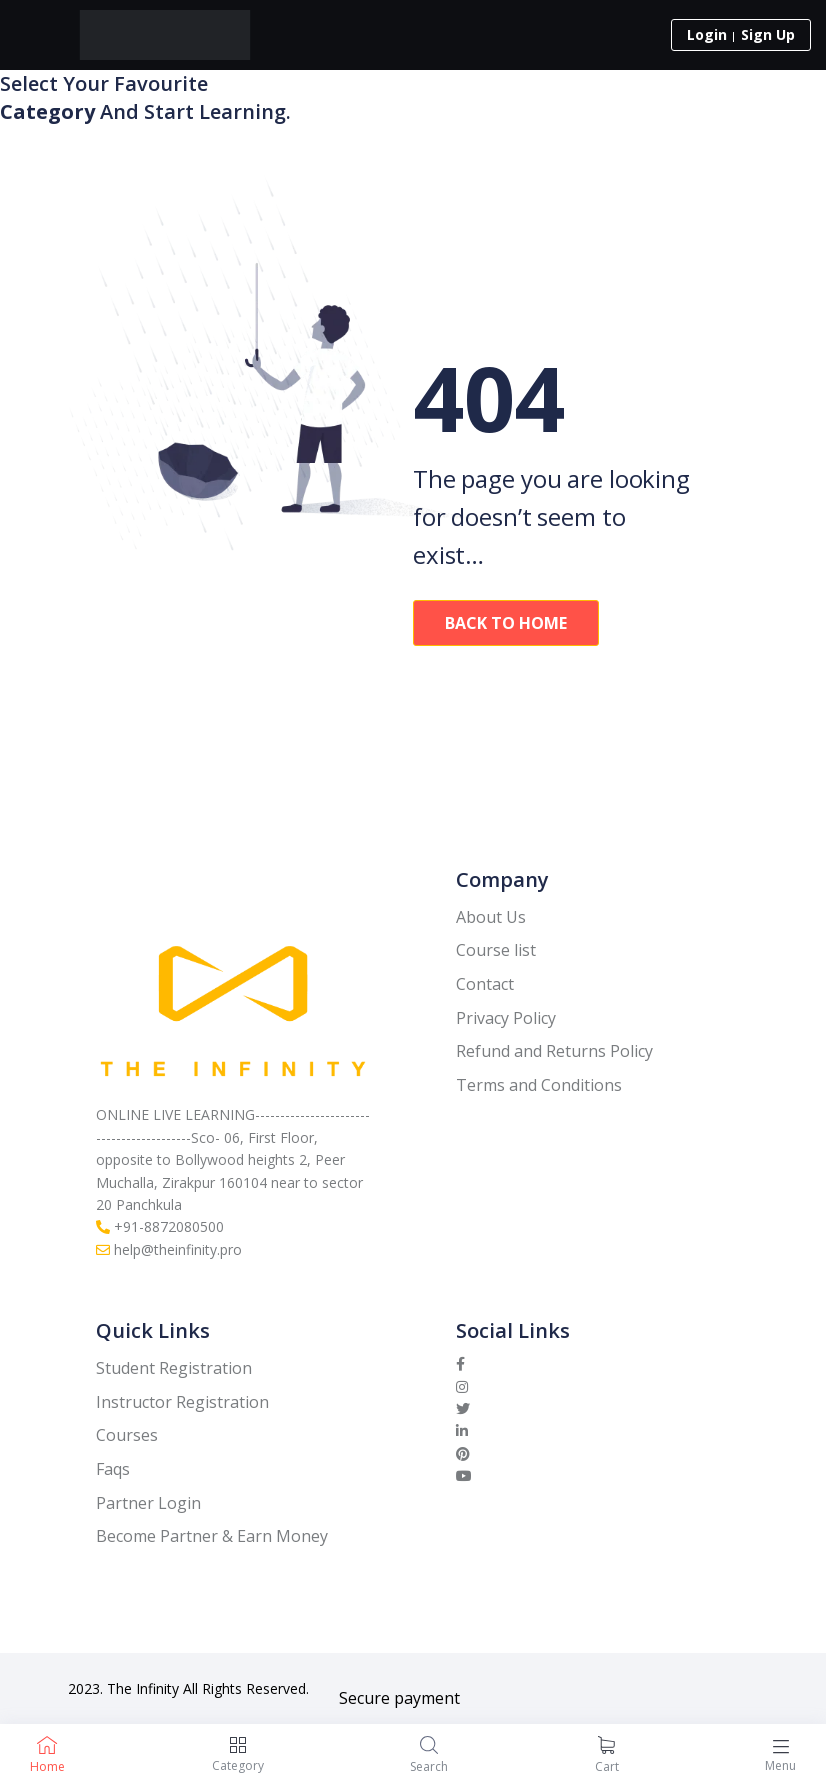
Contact (485, 984)
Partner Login (148, 1503)
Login (707, 34)
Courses (127, 1435)
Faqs (113, 1469)
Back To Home (506, 623)
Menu (780, 1765)
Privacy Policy (506, 1018)
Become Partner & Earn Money (212, 1536)
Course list (496, 950)
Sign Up (768, 34)
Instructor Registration (182, 1402)
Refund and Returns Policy (554, 1051)
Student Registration (174, 1368)
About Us (491, 917)
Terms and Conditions (539, 1085)
